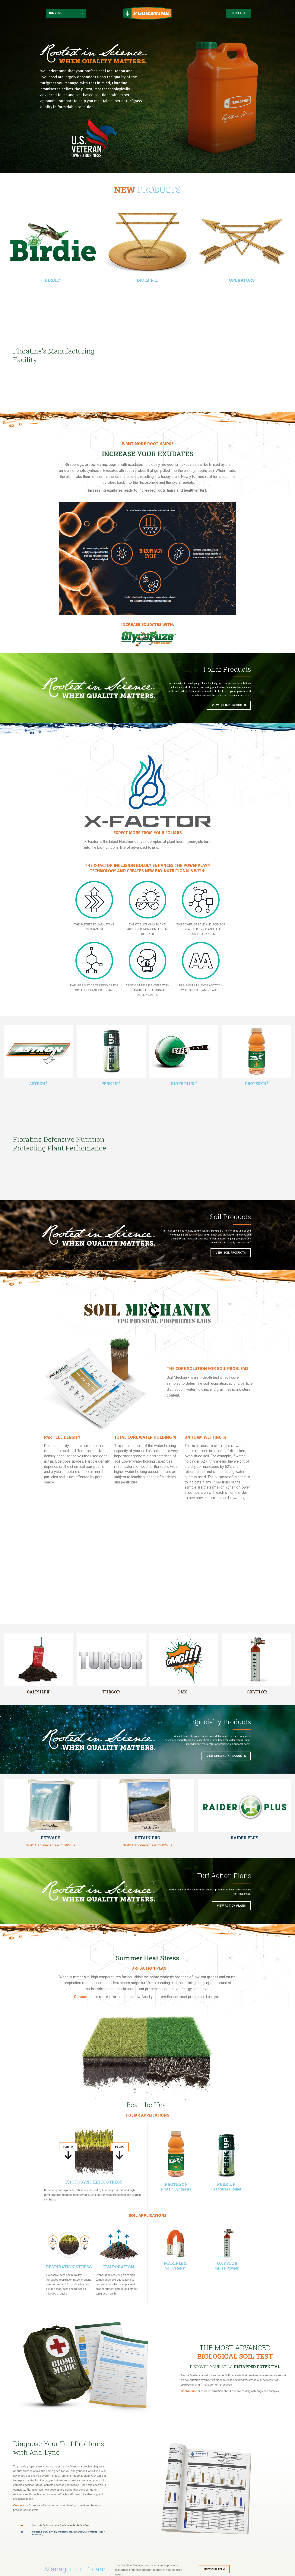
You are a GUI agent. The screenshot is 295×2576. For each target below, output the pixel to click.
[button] (66, 13)
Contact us (83, 1997)
